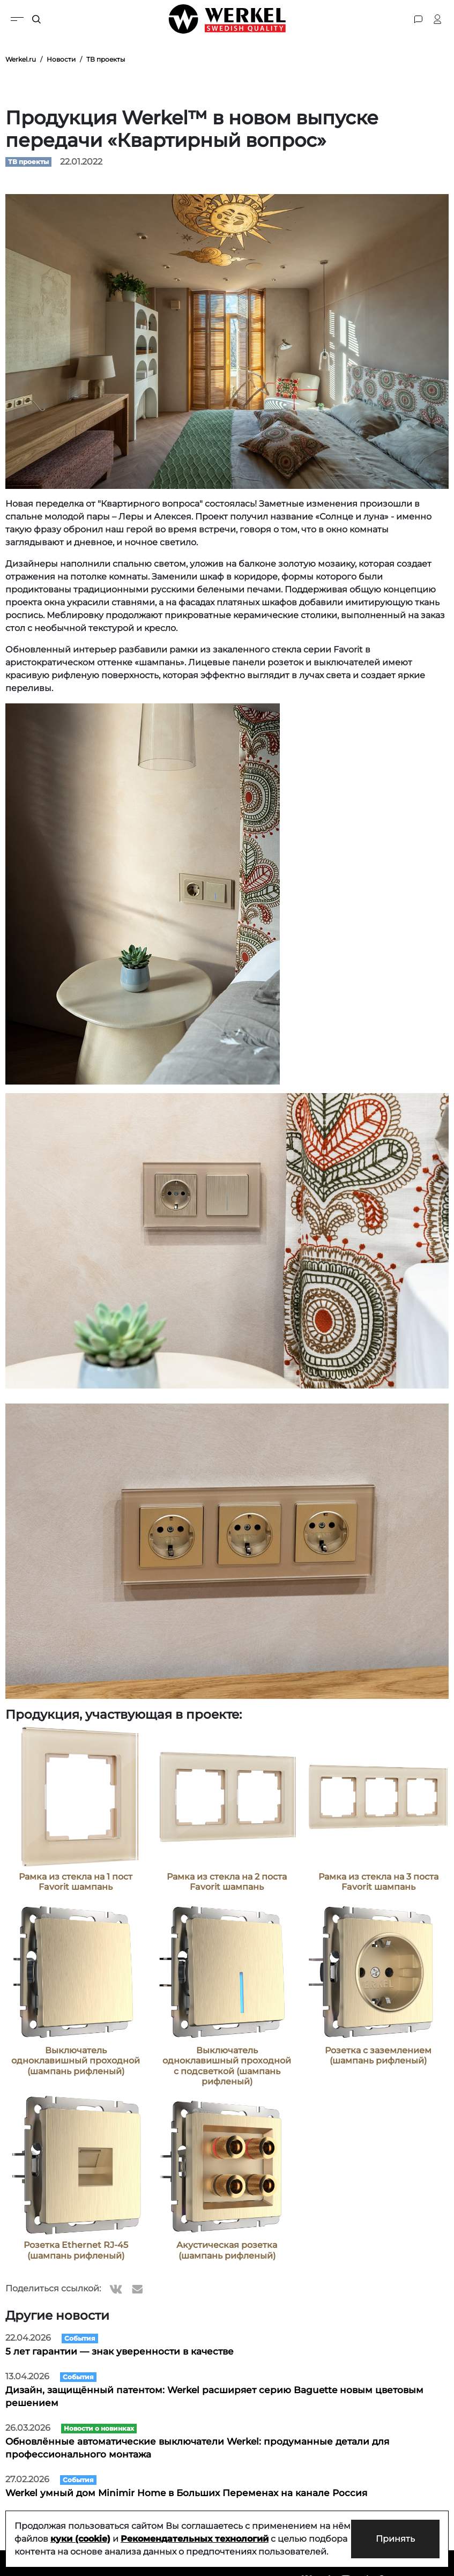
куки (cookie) (101, 2526)
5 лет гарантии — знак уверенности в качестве (119, 2351)
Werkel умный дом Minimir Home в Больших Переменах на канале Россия (186, 2493)
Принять (394, 2532)
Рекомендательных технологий (215, 2526)
